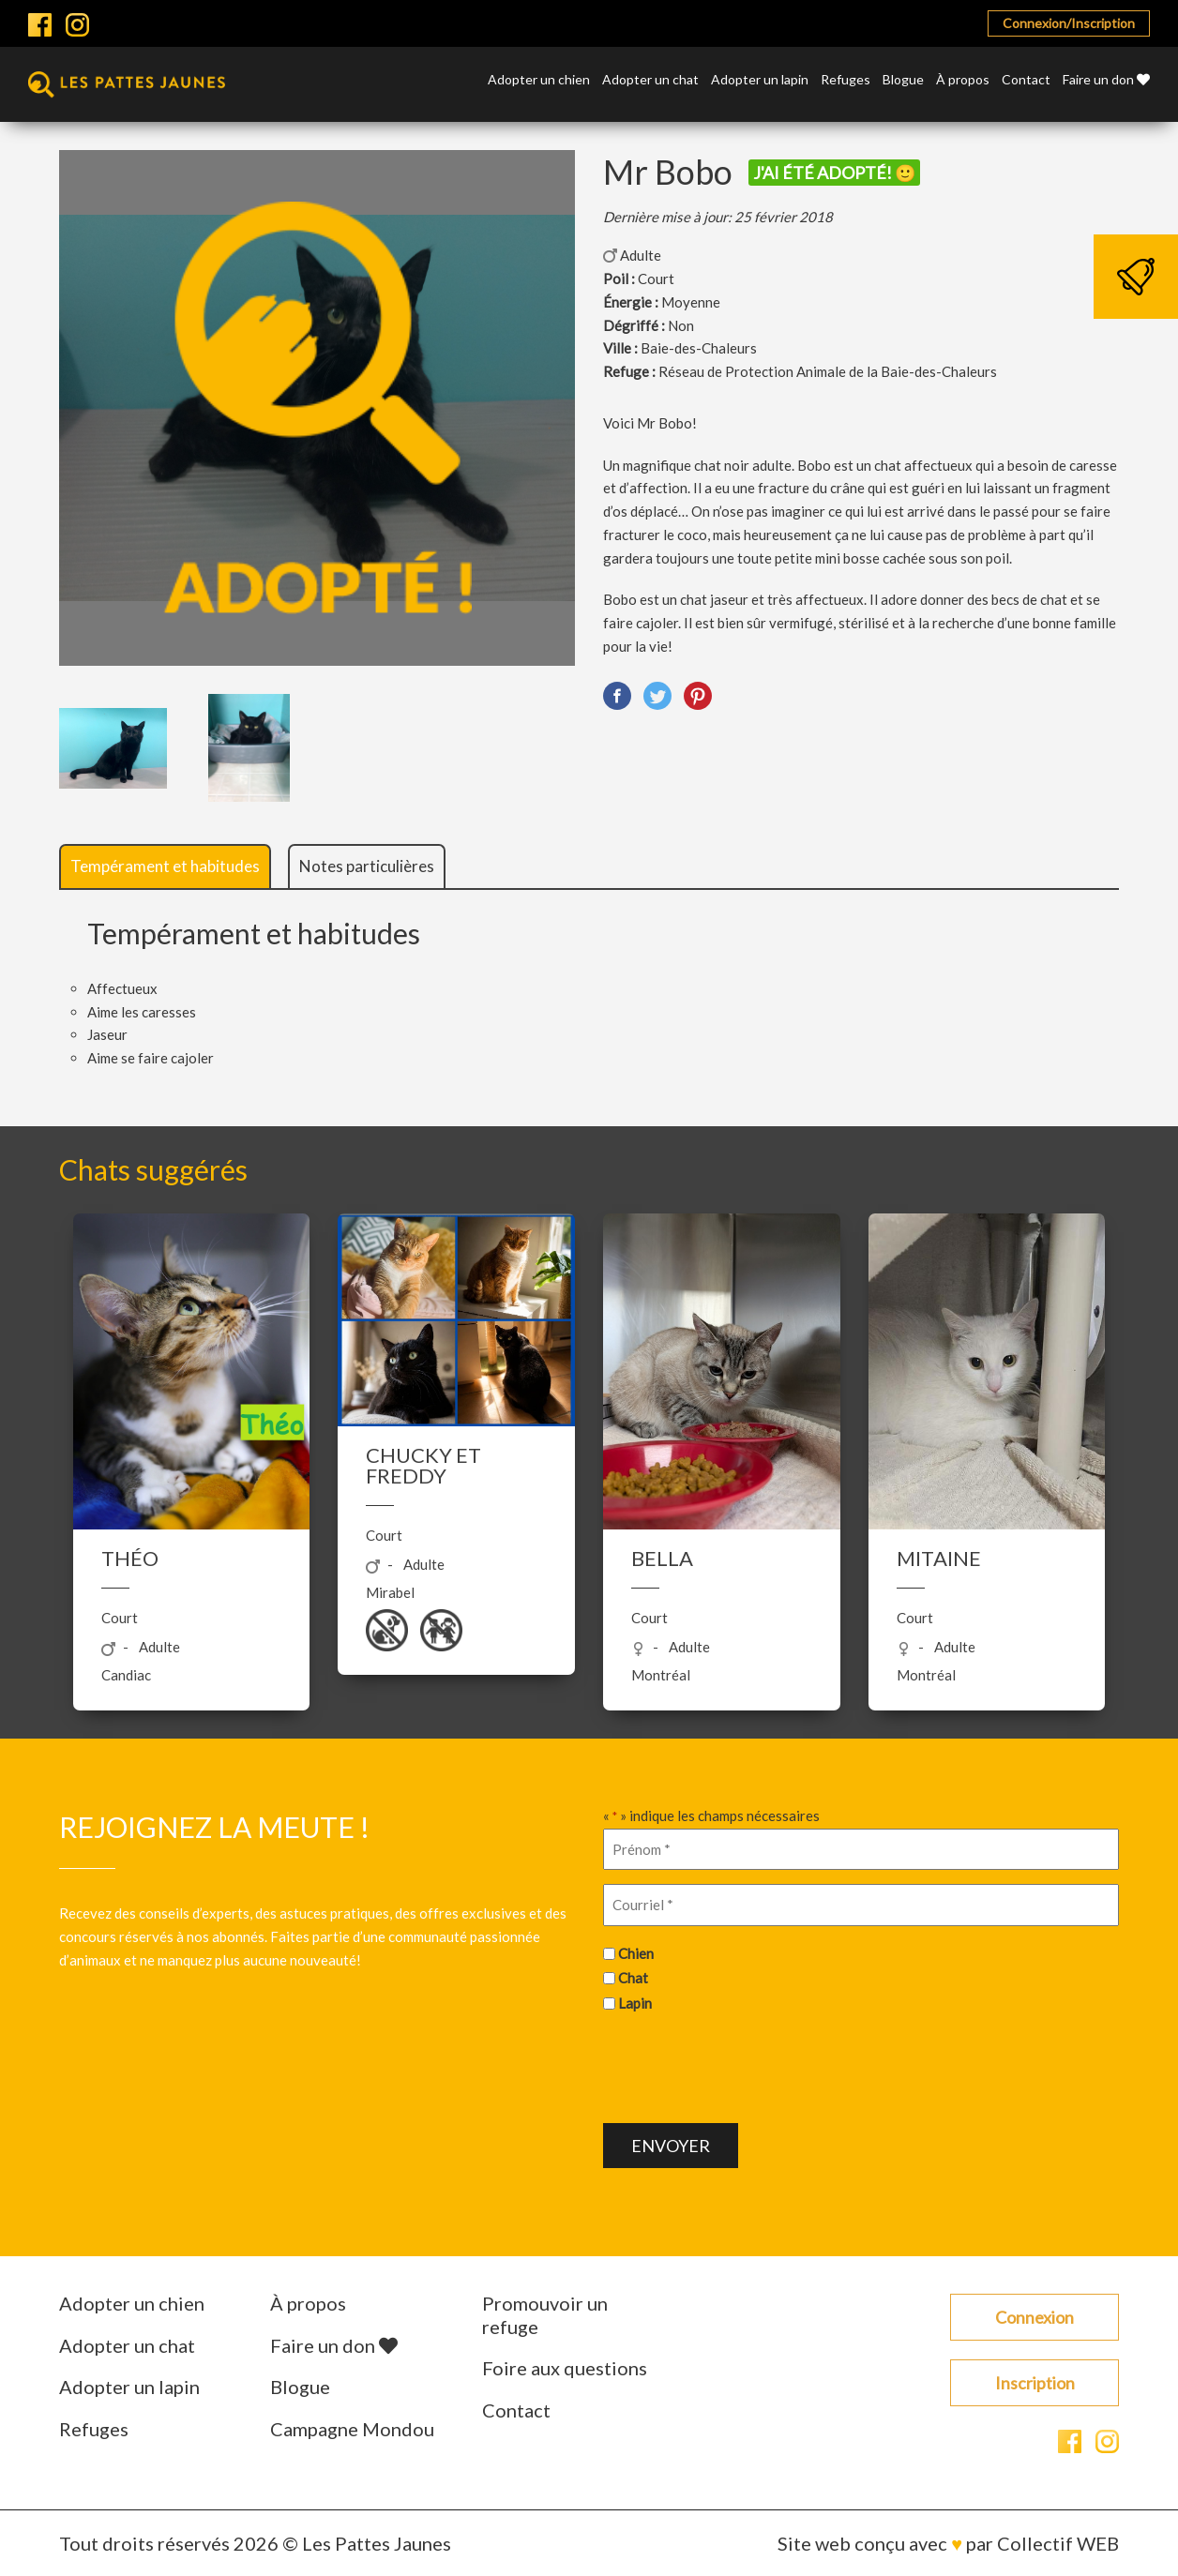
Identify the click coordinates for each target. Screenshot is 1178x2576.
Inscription (1035, 2383)
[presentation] (745, 2065)
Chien (636, 1953)
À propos (962, 80)
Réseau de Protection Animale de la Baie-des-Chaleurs (827, 371)
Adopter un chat (650, 80)
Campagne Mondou (352, 2429)
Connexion (1034, 2317)
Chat (633, 1977)
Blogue (903, 80)
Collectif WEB (1058, 2543)
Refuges (845, 80)
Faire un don (1106, 80)
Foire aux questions (564, 2368)
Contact (1026, 80)
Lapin (635, 2003)
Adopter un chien (539, 80)
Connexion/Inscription (1069, 23)
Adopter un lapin (759, 80)
